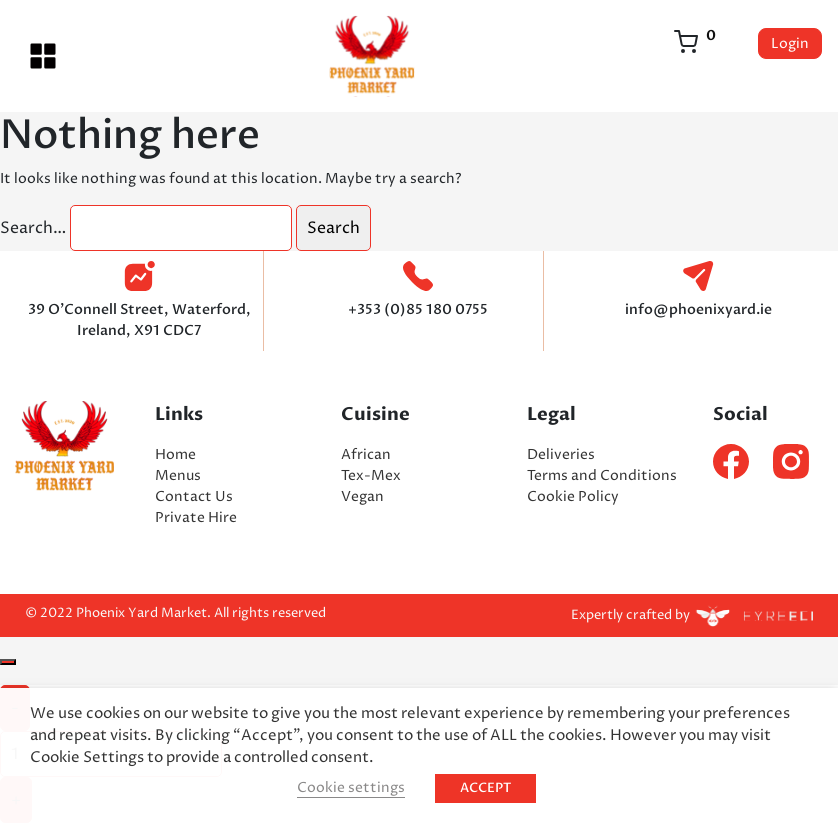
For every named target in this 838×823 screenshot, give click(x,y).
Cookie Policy (573, 496)
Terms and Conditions (602, 475)
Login (790, 43)
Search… (33, 228)
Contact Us (194, 496)
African (366, 454)
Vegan (362, 496)
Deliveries (561, 454)
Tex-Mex (371, 475)
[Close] (8, 662)
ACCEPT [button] (485, 788)
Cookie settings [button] (351, 787)
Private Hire (196, 517)
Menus (178, 475)
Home (175, 454)
